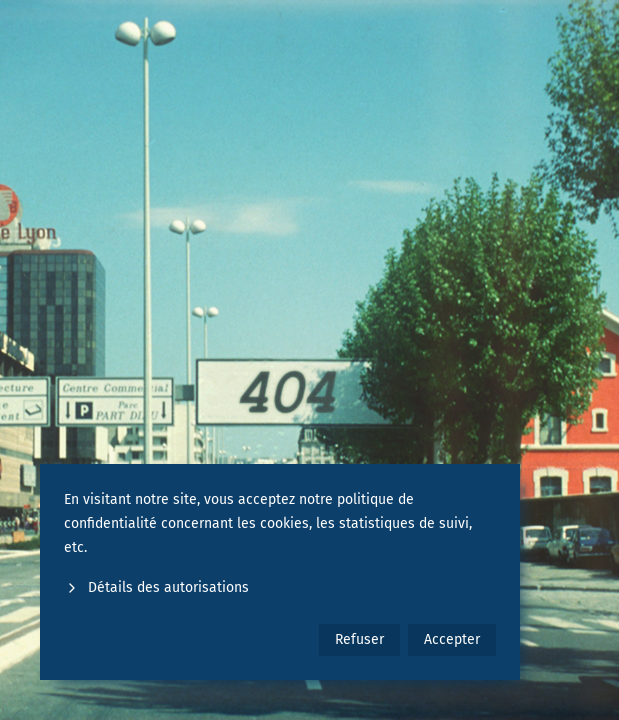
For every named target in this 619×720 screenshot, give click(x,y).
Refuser (359, 639)
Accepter (452, 639)
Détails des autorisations (156, 587)
